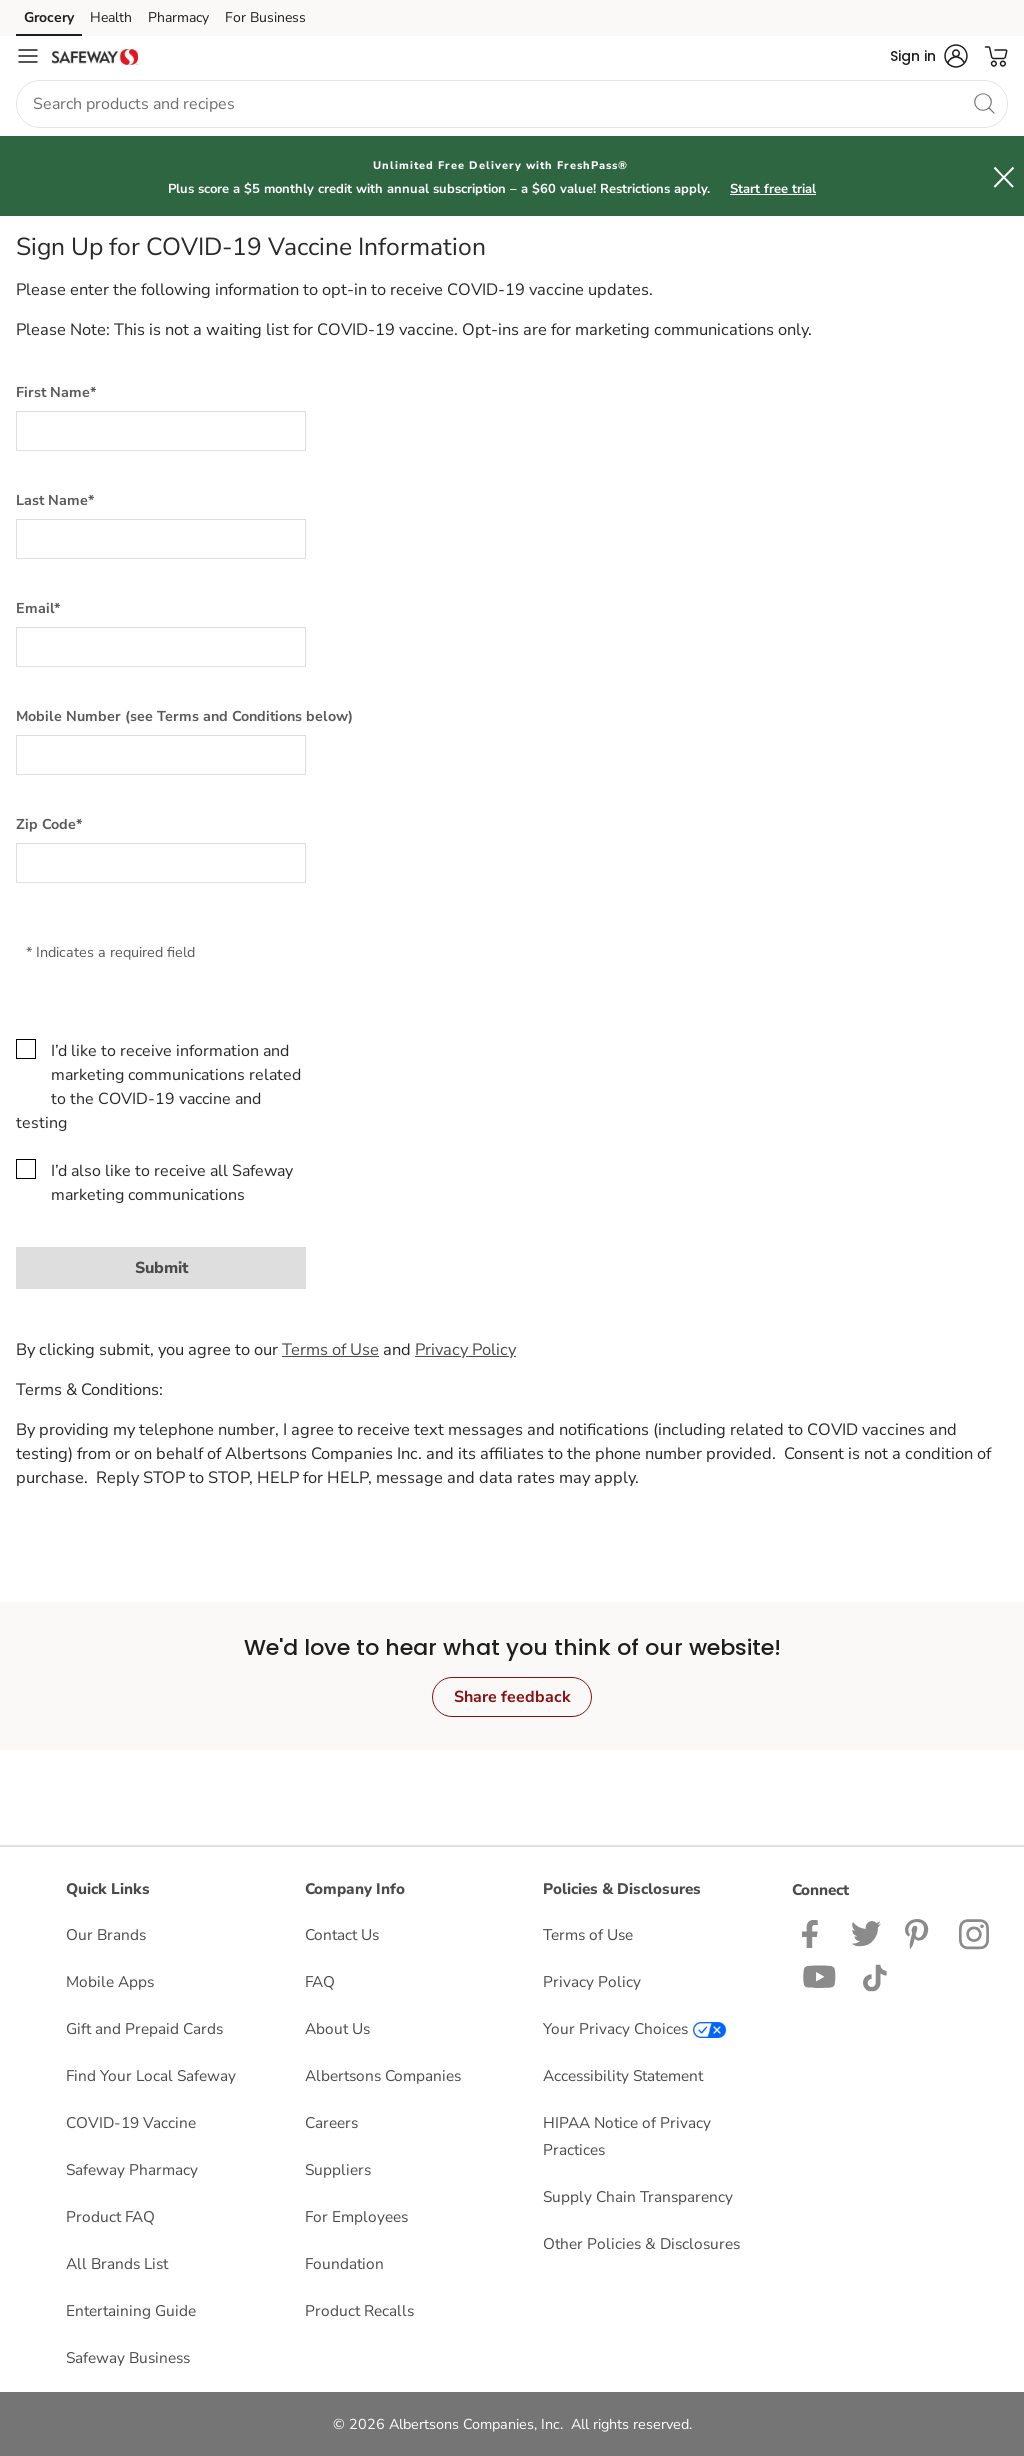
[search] (984, 103)
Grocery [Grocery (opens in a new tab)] (49, 17)
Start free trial (773, 189)
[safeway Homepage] (95, 56)
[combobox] (512, 104)
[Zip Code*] (161, 863)
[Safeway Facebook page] (814, 1932)
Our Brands (106, 1934)
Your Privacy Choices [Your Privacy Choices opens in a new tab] (634, 2028)
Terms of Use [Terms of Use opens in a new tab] (588, 1934)
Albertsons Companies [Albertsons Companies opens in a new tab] (383, 2075)
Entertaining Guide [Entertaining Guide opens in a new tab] (131, 2310)
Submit (161, 1268)
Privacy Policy (465, 1349)
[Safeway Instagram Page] (975, 1932)
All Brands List (117, 2263)
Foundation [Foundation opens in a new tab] (344, 2263)
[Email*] (161, 647)
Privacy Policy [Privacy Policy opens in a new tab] (592, 1981)
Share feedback (512, 1697)
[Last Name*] (161, 539)
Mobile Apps (110, 1981)
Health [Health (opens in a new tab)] (111, 17)
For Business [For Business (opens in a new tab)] (265, 17)
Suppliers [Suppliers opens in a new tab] (338, 2169)
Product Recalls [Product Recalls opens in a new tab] (359, 2310)
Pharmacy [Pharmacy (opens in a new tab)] (178, 17)
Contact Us (342, 1934)
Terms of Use (330, 1349)
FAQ (320, 1981)
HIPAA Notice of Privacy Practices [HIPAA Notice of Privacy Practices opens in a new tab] (627, 2136)
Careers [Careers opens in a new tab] (331, 2122)
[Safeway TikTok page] (874, 1975)
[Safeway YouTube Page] (820, 1975)
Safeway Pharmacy (132, 2169)
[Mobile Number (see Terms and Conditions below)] (161, 755)
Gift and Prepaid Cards (144, 2028)
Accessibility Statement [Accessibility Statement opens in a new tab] (623, 2075)
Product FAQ (110, 2216)
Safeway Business (128, 2357)
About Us (337, 2028)
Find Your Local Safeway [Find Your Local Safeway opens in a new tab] (151, 2075)
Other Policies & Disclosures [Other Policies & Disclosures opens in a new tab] (641, 2243)
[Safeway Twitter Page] (866, 1932)
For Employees (356, 2216)
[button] (929, 56)
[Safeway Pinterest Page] (920, 1932)
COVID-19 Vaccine (131, 2122)
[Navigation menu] (28, 56)
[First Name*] (161, 431)
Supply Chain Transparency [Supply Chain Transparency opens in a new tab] (638, 2196)
